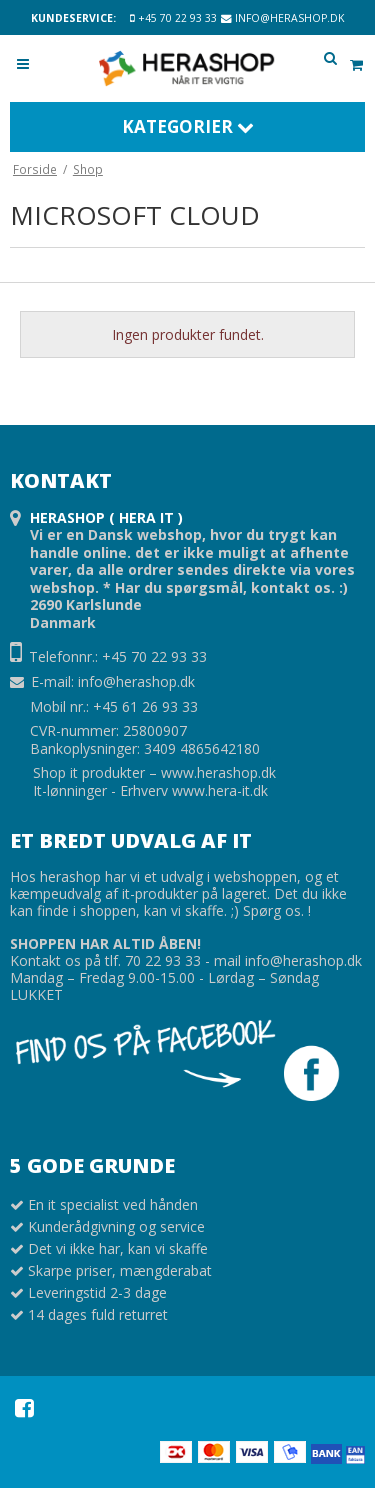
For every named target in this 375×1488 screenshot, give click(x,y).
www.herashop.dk (218, 772)
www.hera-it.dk (220, 790)
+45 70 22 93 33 (173, 18)
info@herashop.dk (282, 18)
